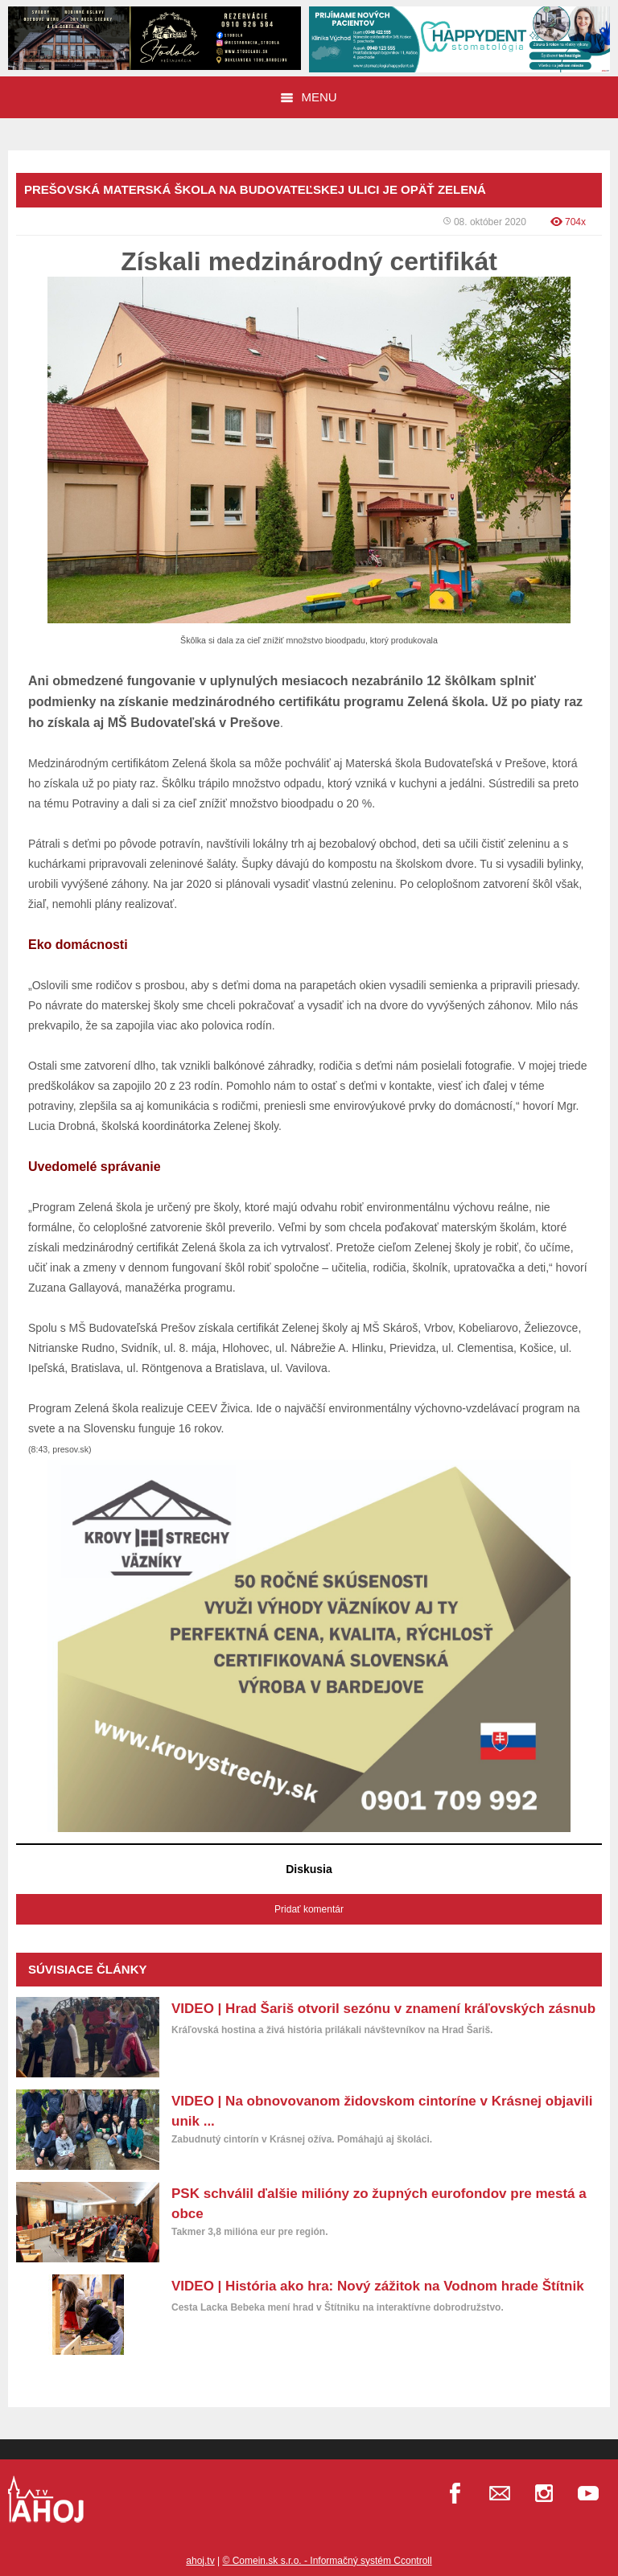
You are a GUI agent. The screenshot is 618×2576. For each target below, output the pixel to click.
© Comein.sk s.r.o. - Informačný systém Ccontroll (326, 2560)
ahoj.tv (200, 2560)
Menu (308, 97)
